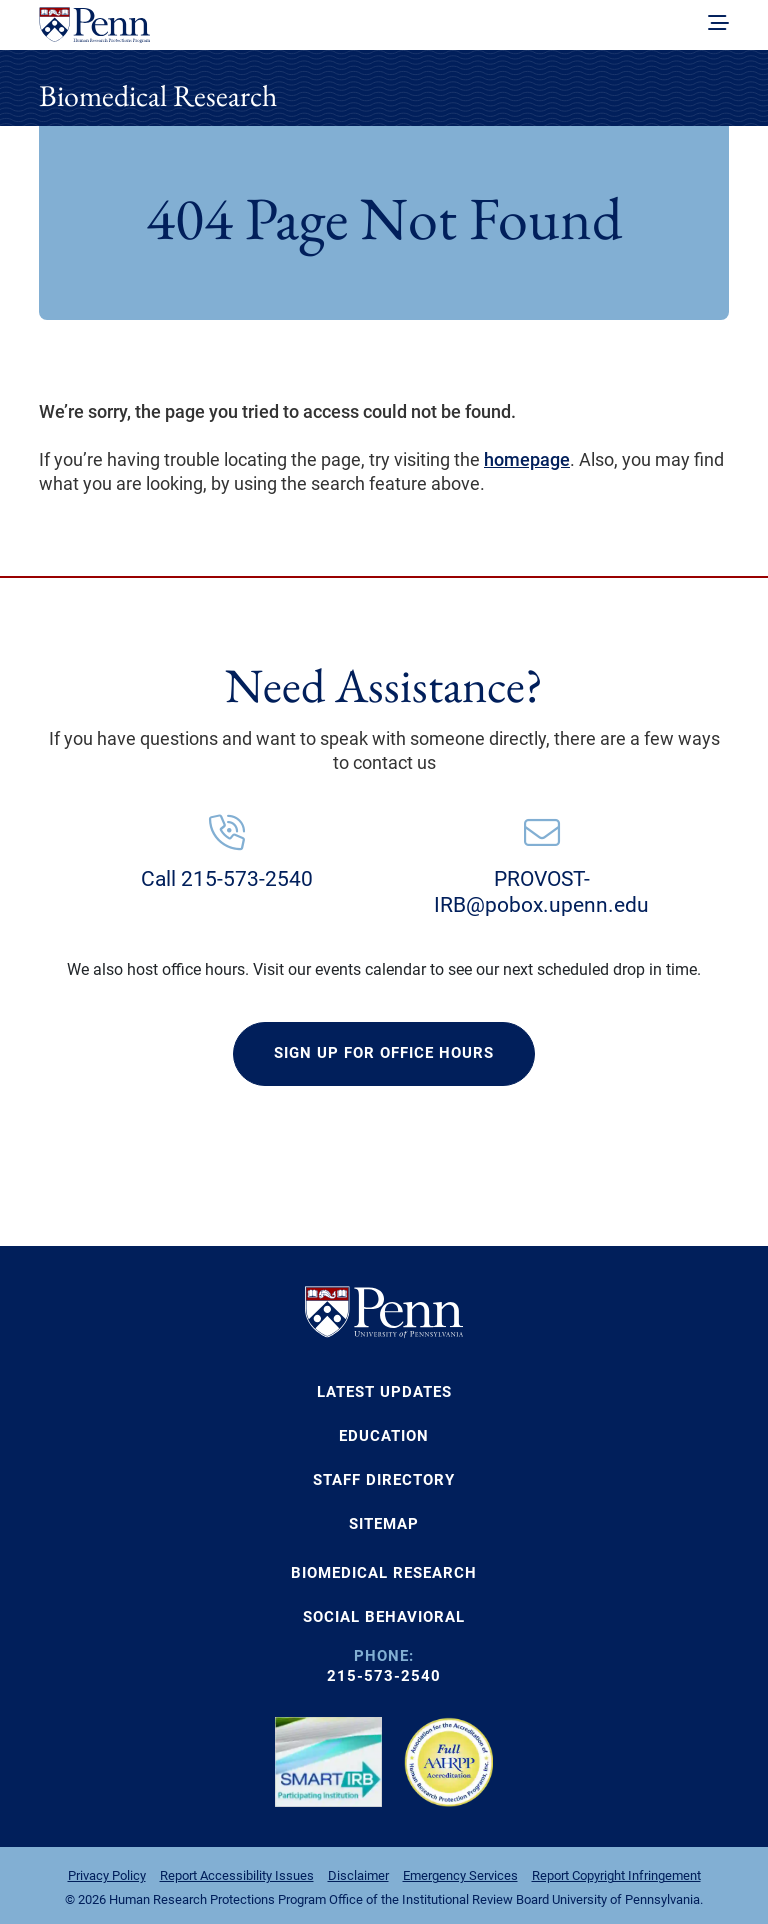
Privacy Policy (107, 1875)
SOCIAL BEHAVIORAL (384, 1617)
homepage (527, 459)
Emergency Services (460, 1875)
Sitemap (384, 1524)
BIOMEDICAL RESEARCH (384, 1573)
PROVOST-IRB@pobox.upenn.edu (541, 892)
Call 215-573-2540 (227, 879)
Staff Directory (384, 1480)
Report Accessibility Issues (237, 1875)
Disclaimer (358, 1875)
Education (384, 1436)
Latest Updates (384, 1392)
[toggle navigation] (718, 24)
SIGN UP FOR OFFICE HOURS (384, 1053)
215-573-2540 (384, 1676)
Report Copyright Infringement (616, 1875)
